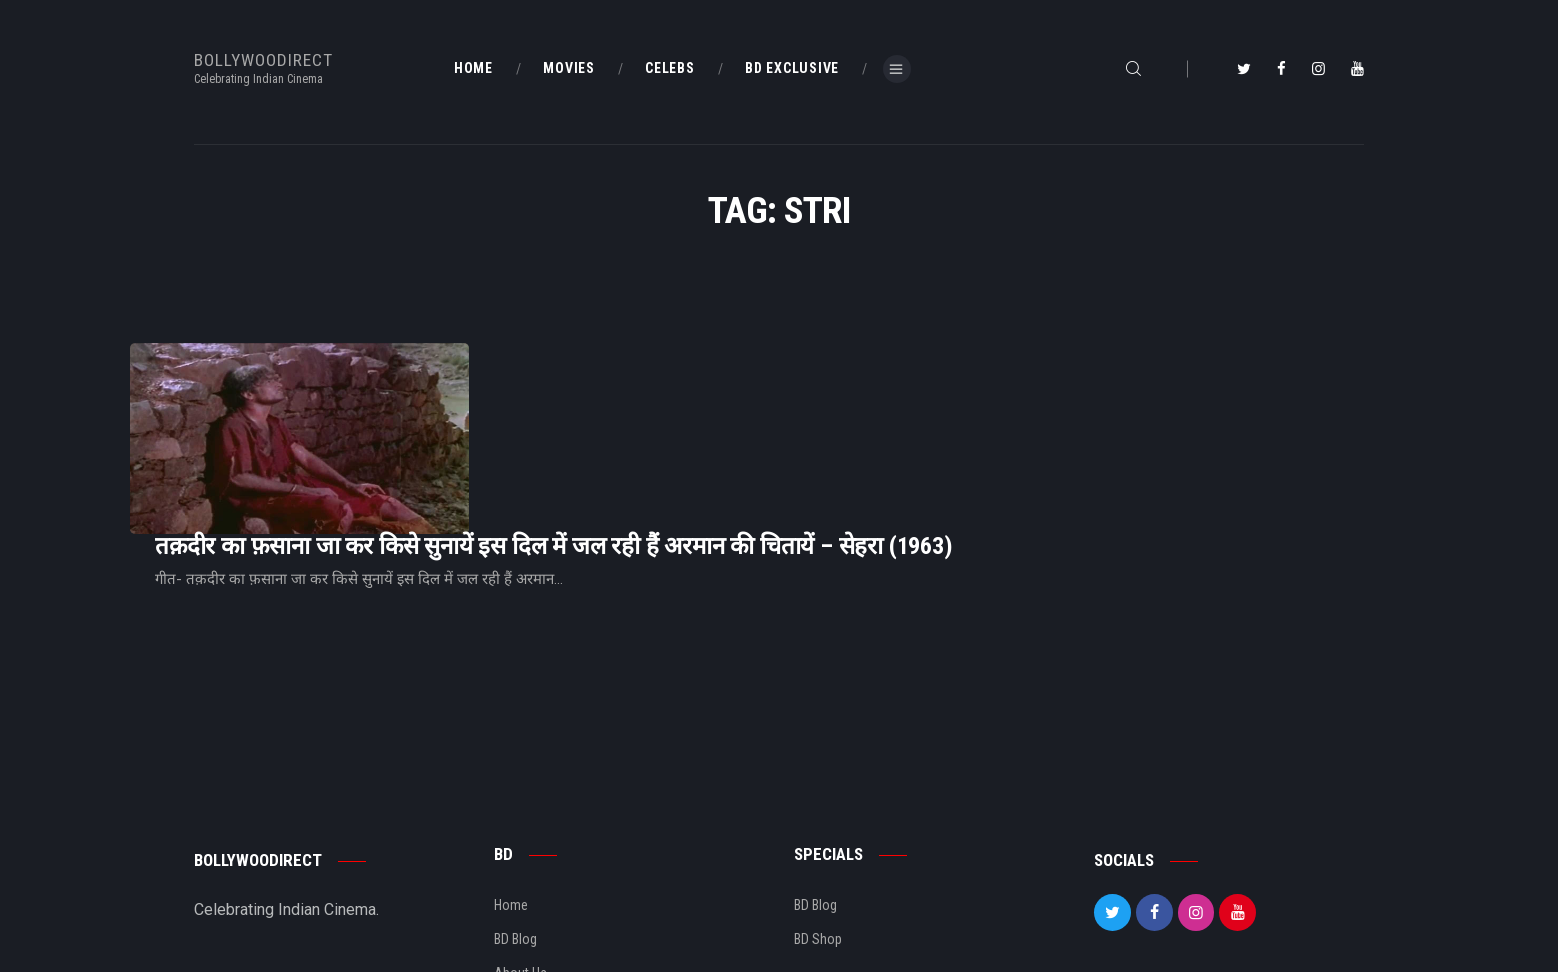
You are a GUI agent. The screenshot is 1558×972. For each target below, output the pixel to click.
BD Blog (515, 832)
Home (511, 798)
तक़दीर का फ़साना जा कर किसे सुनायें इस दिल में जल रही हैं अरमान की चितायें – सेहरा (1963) (804, 397)
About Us (520, 866)
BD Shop (818, 832)
